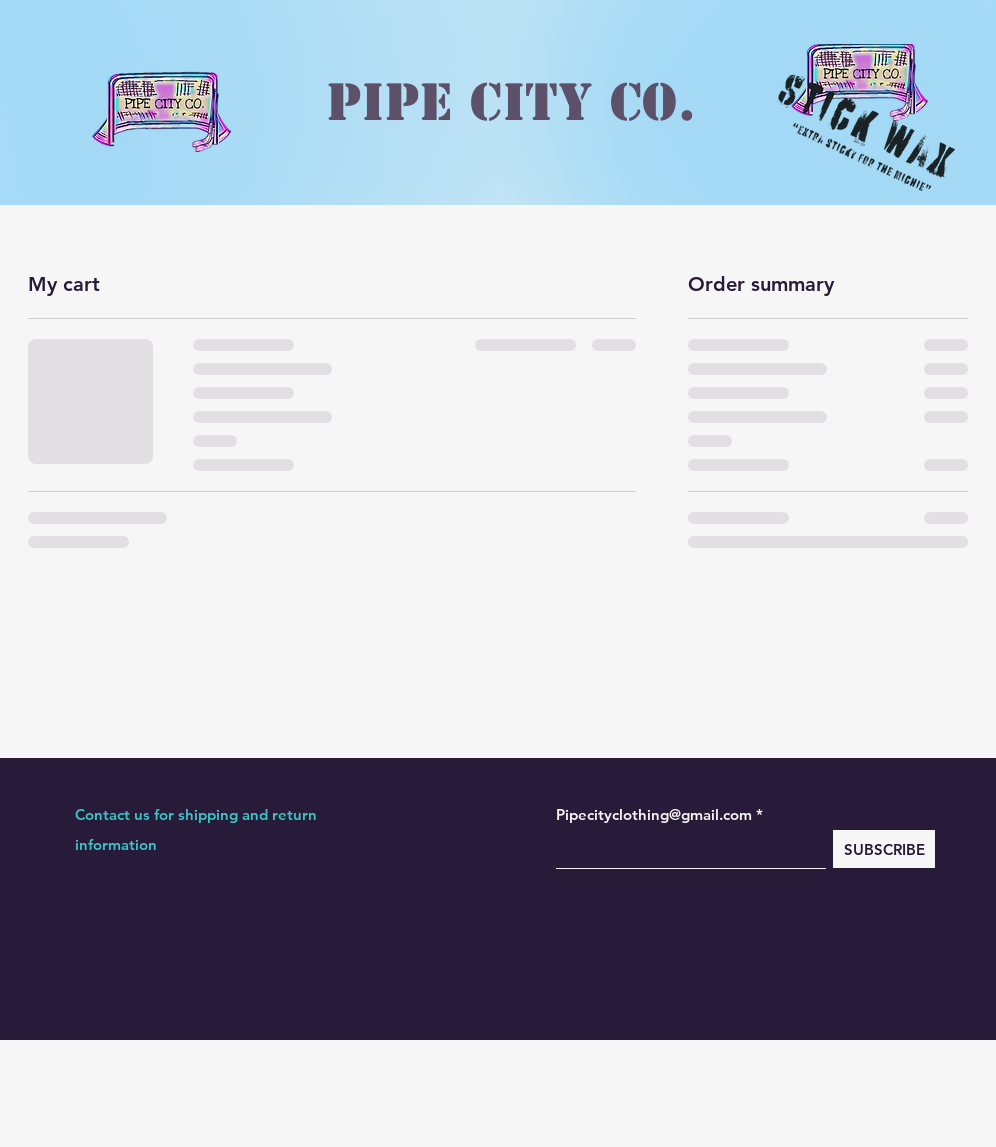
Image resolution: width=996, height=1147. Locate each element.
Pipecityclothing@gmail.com (654, 814)
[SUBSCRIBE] (884, 849)
